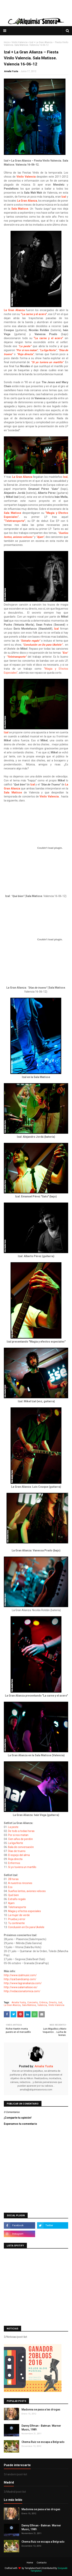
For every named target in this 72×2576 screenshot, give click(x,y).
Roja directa (15, 1859)
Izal (56, 628)
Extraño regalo (17, 1899)
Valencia (42, 2005)
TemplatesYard (33, 2568)
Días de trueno (17, 1851)
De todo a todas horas (21, 1831)
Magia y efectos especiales (24, 1911)
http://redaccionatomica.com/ (22, 1991)
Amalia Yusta (11, 71)
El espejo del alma (19, 1855)
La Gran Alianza (12, 2005)
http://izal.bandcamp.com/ (20, 1979)
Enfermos (14, 1863)
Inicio (7, 42)
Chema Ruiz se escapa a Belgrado (43, 2441)
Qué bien (13, 1895)
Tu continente (16, 1923)
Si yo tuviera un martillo (22, 1867)
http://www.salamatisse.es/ (21, 1987)
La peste (13, 1827)
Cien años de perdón (20, 1839)
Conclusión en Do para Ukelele (26, 1927)
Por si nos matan (18, 1835)
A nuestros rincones (20, 1883)
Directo (53, 2002)
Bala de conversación (21, 1847)
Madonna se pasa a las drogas (41, 2409)
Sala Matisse (29, 2005)
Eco (10, 1887)
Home (30, 2562)
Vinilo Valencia (19, 42)
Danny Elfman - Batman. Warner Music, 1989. (41, 2427)
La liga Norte (16, 1843)
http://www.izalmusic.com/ (20, 1975)
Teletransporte (17, 1907)
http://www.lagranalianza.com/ (23, 1983)
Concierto (32, 2002)
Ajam (11, 1903)
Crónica (43, 2002)
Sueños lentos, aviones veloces (27, 1891)
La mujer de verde (19, 1915)
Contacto (41, 2562)
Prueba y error (17, 1919)
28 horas (13, 1879)
